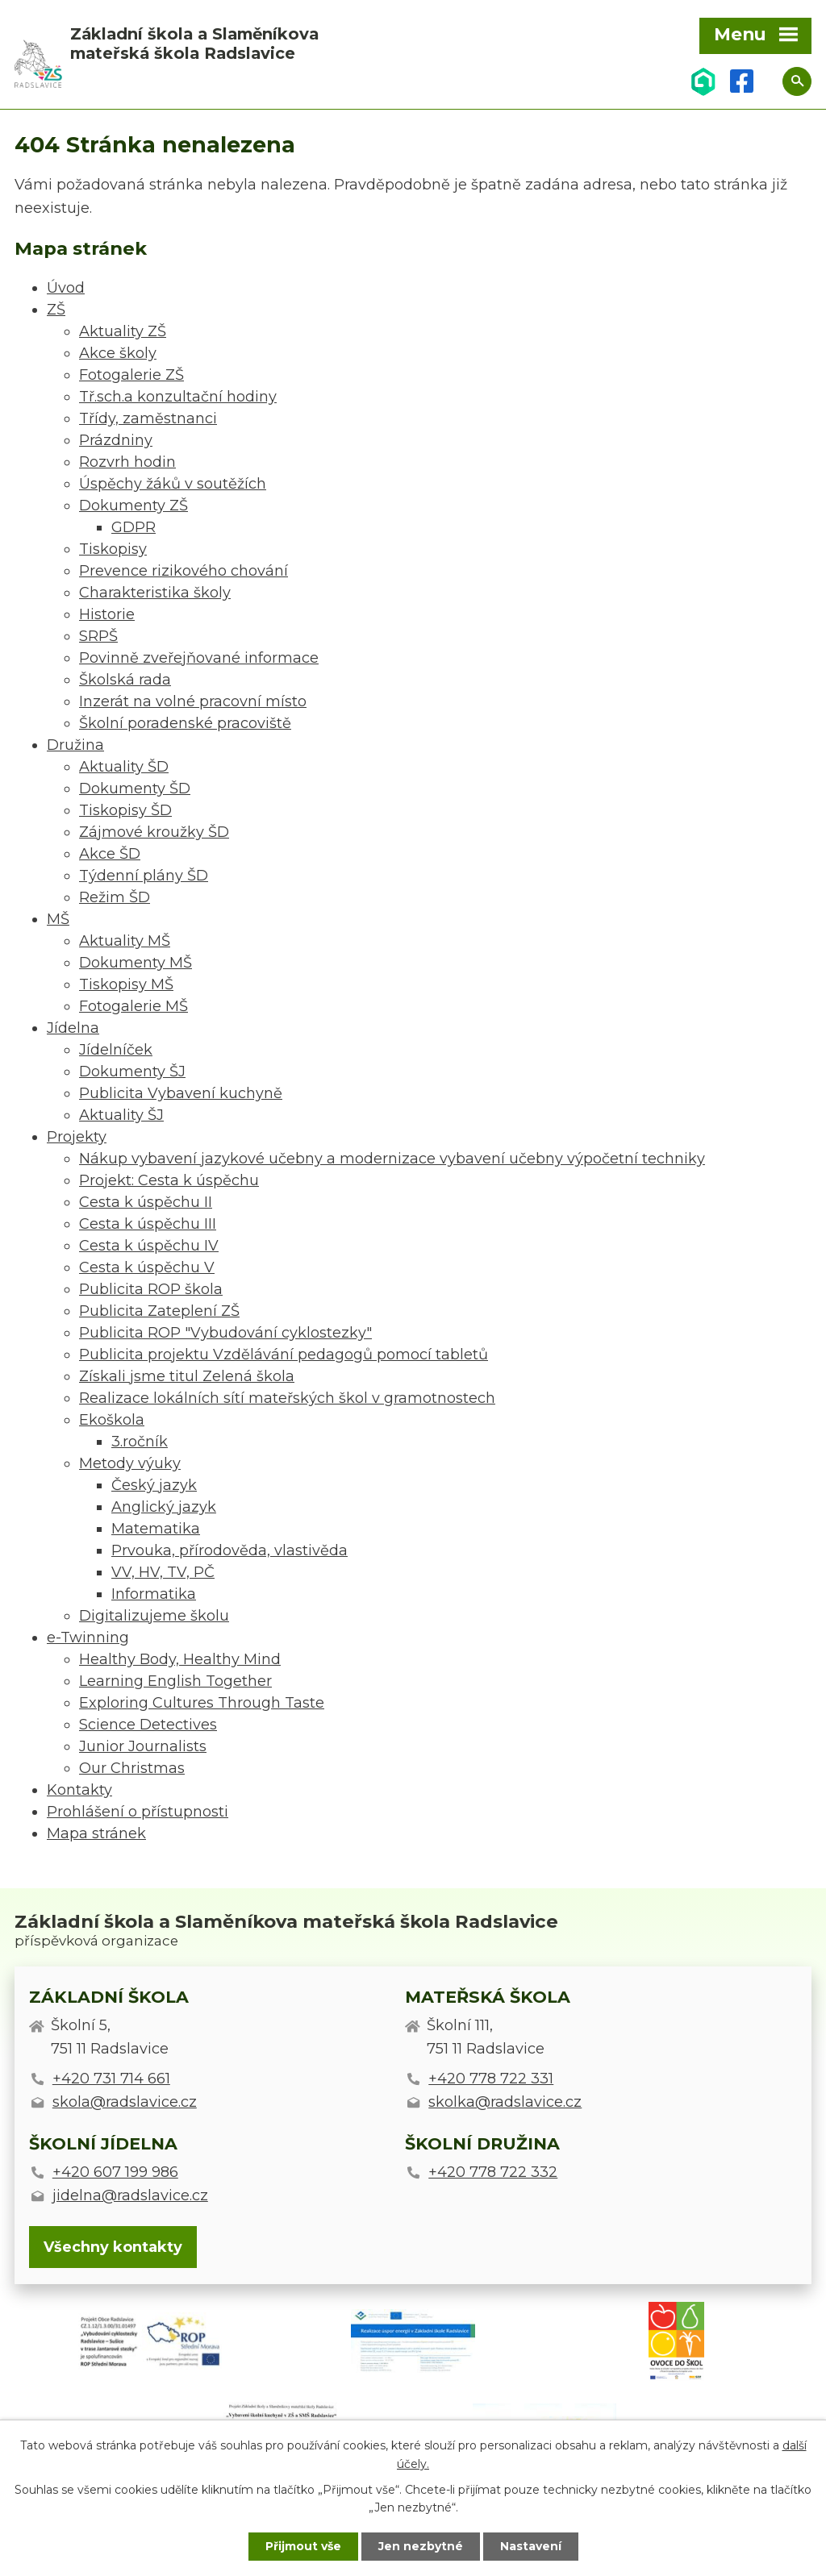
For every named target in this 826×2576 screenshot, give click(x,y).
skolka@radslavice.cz (505, 2102)
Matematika (155, 1529)
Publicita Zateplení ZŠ (159, 1311)
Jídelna (73, 1028)
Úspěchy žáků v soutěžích (172, 484)
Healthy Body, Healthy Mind (180, 1659)
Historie (107, 614)
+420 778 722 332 (492, 2172)
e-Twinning (88, 1637)
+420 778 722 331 (490, 2078)
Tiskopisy (113, 549)
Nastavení (530, 2546)
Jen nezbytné (420, 2546)
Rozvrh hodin (127, 462)
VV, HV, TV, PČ (163, 1572)
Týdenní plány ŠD (143, 875)
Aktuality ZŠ (122, 331)
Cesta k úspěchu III (147, 1224)
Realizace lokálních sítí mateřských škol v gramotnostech (287, 1398)
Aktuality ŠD (124, 767)
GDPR (133, 527)
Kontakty (79, 1790)
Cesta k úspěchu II (145, 1202)
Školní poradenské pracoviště (185, 723)
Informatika (153, 1594)
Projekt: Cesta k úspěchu (169, 1180)
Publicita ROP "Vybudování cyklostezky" (225, 1333)
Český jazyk (154, 1485)
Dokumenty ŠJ (132, 1071)
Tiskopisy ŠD (125, 810)
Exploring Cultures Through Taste (201, 1703)
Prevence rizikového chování (183, 571)
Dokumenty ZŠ (133, 505)
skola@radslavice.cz (124, 2102)
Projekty (76, 1137)
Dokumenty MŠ (135, 963)
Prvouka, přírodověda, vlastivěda (229, 1550)
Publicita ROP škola (151, 1289)
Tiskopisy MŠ (126, 984)
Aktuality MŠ (124, 941)
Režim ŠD (114, 897)
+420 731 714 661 (111, 2078)
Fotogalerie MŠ (133, 1006)
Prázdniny (115, 440)
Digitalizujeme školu (154, 1616)
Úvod (66, 288)
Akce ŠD (109, 854)
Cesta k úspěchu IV (149, 1246)
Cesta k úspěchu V (147, 1267)
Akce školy (117, 353)
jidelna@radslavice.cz (130, 2195)
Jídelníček (115, 1050)
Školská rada (125, 680)
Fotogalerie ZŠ (131, 375)
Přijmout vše (303, 2546)
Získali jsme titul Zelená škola (186, 1376)
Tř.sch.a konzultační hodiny (178, 397)
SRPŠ (98, 636)
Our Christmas (132, 1768)
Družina (75, 745)
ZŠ (56, 309)
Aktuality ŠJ (121, 1115)
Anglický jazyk (163, 1507)
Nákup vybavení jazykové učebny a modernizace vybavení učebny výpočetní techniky (392, 1158)
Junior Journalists (142, 1746)
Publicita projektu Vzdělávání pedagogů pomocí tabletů (283, 1354)
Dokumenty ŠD (134, 788)
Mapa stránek (96, 1833)
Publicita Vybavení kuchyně (180, 1093)
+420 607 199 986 (115, 2172)
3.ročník (139, 1441)
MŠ (58, 919)
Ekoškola (111, 1420)
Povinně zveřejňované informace (199, 658)
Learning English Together (175, 1681)
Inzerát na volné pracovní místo (193, 701)
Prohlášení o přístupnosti (137, 1812)
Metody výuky (130, 1463)
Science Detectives (148, 1724)
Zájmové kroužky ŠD (154, 832)
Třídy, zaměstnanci (148, 418)
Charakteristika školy (155, 592)
